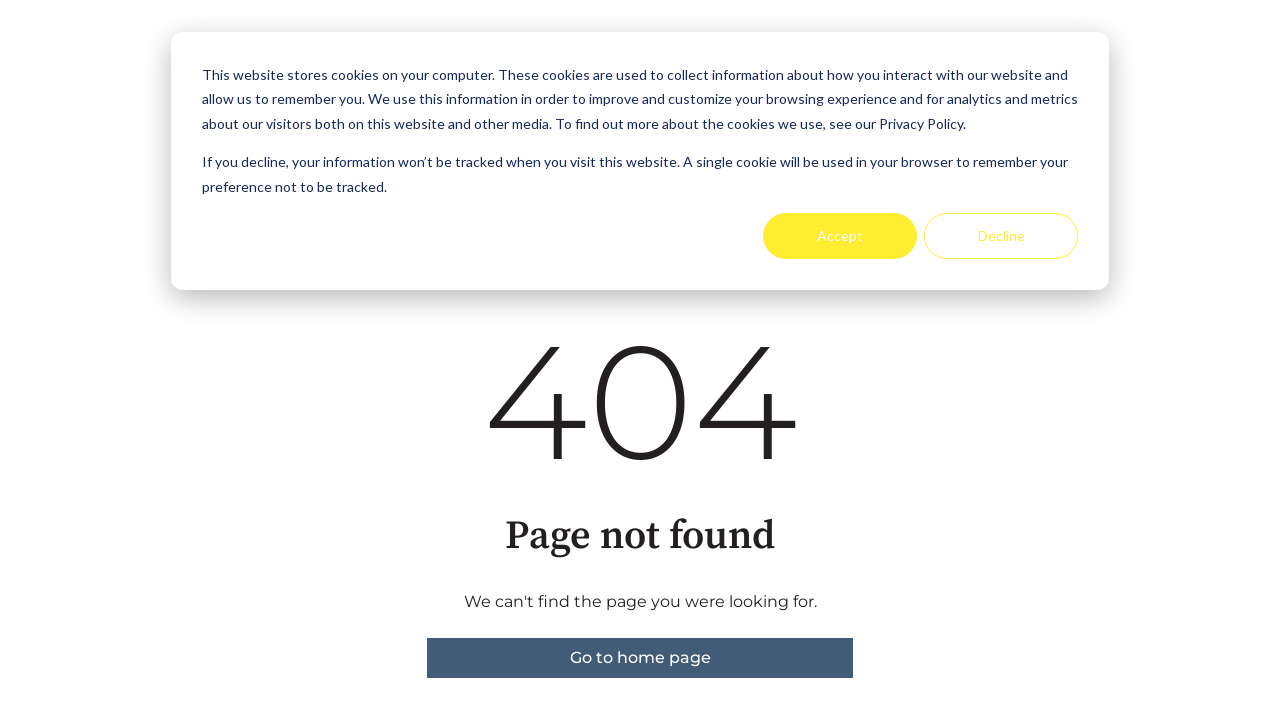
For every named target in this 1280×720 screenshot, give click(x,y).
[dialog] (640, 161)
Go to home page (640, 657)
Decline (1001, 235)
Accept (840, 235)
